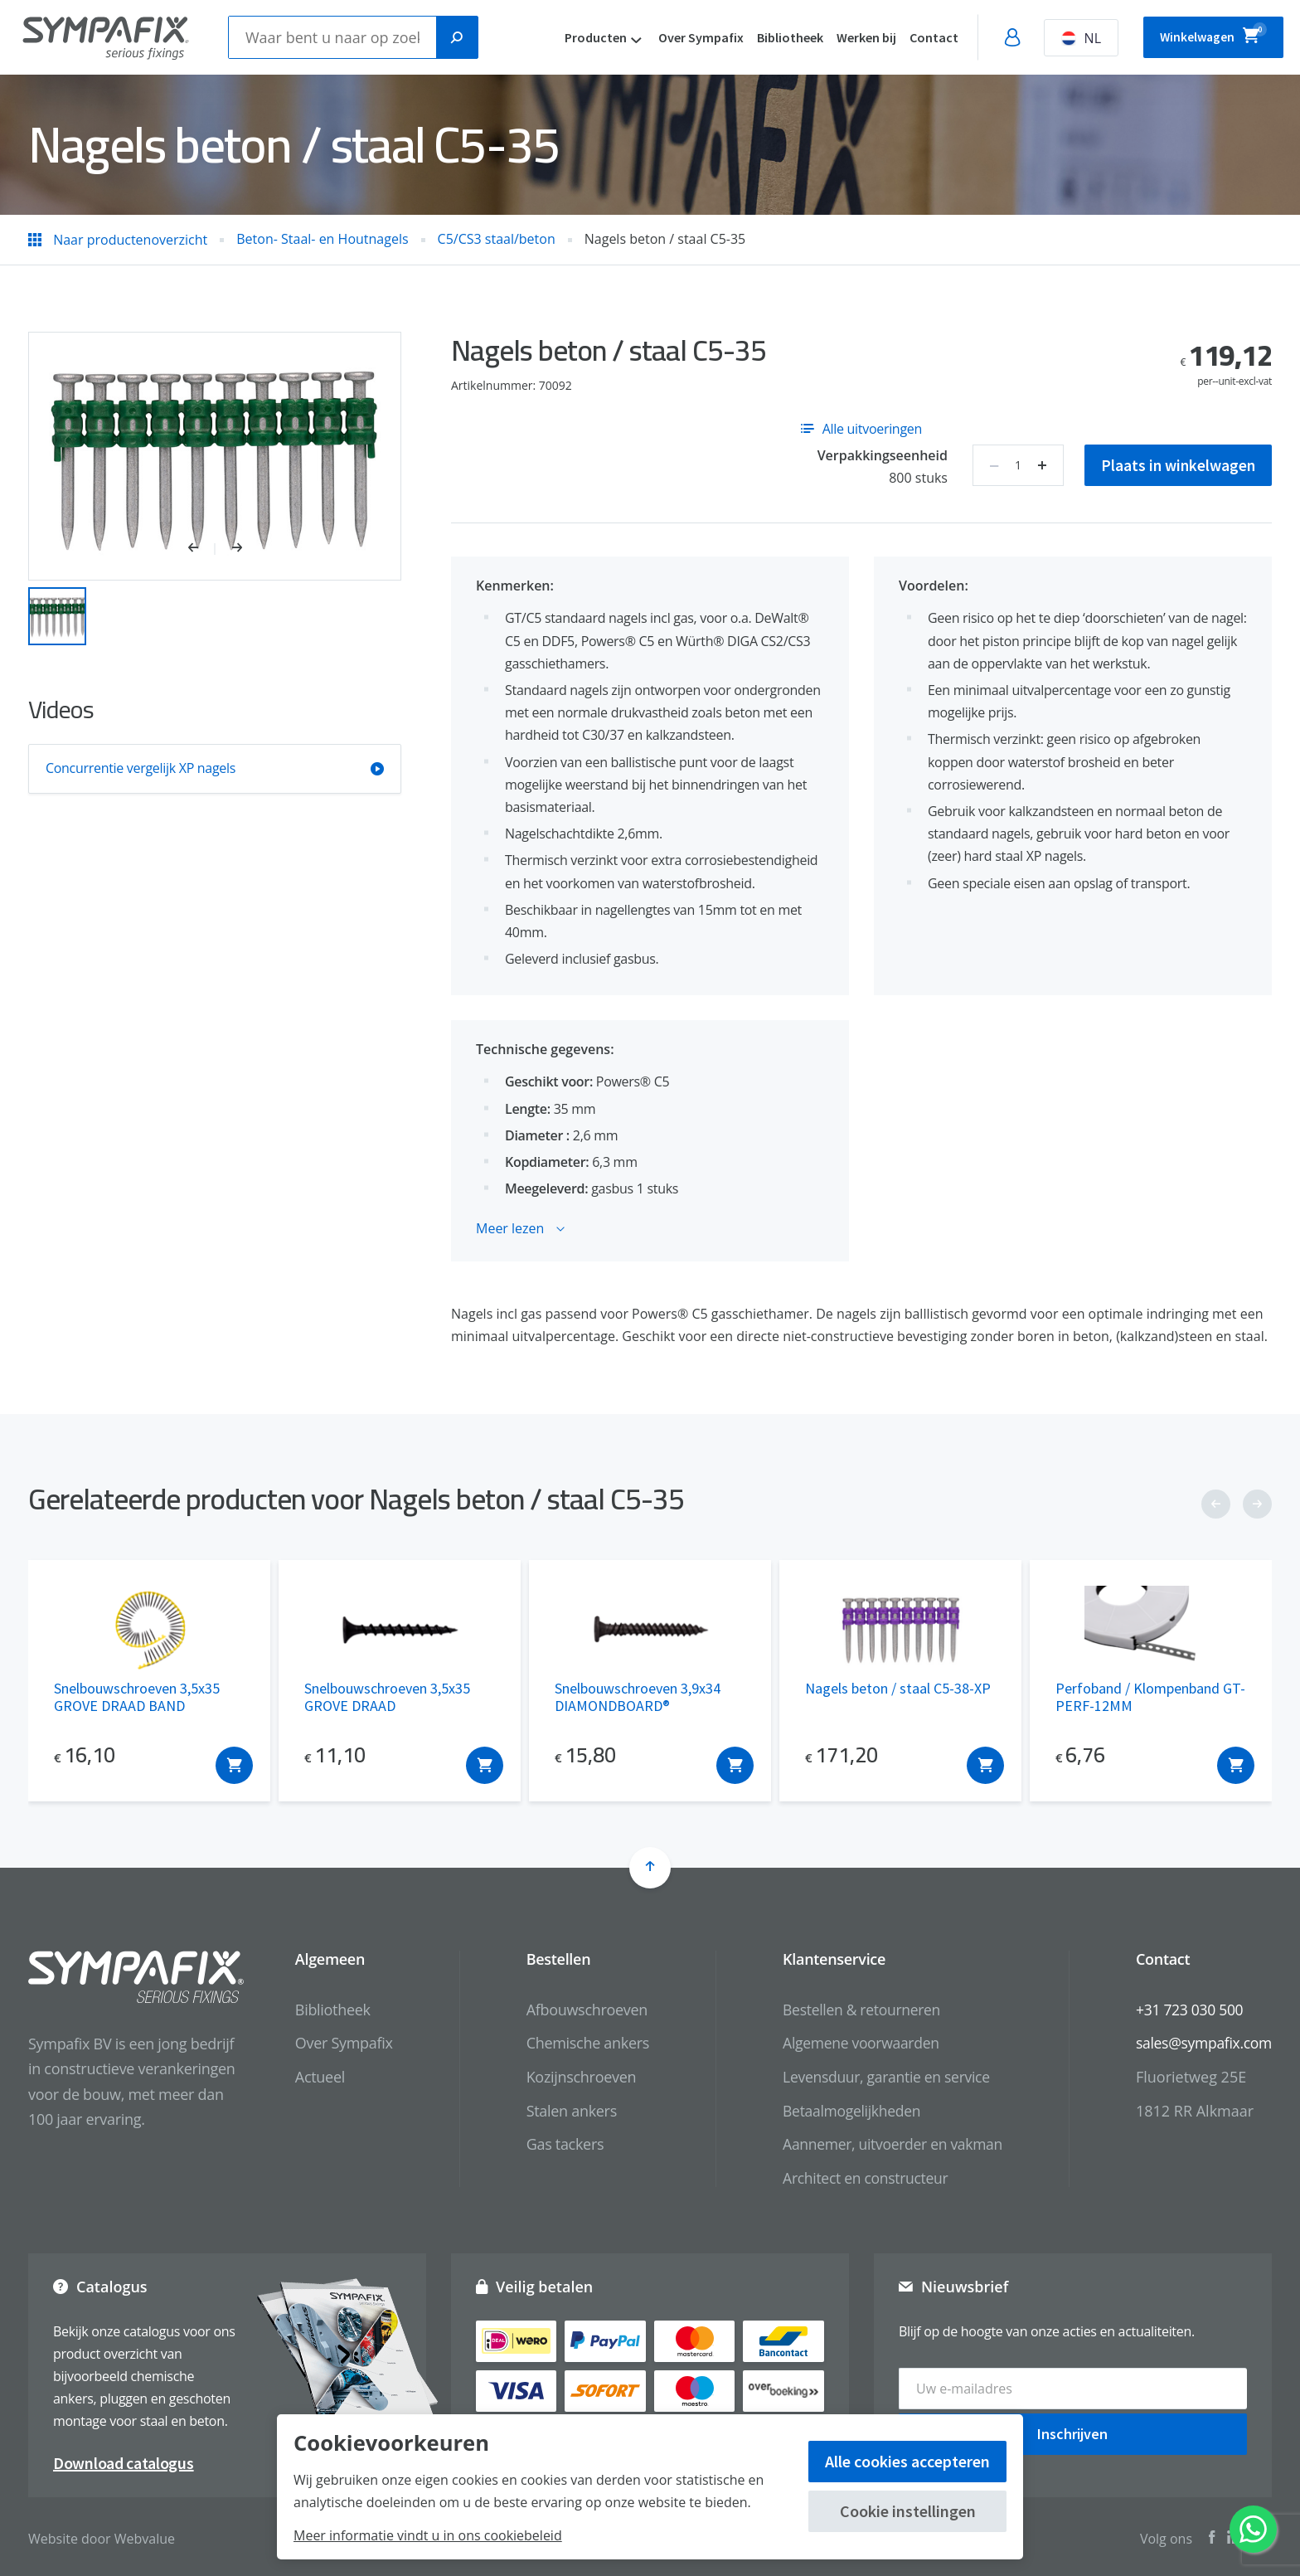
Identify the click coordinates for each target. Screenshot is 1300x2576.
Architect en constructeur (858, 2178)
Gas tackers (555, 2144)
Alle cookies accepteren (907, 2461)
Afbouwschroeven (576, 2009)
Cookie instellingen (908, 2511)
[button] (202, 549)
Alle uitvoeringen (861, 429)
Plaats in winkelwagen (1176, 464)
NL (1059, 38)
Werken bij (844, 37)
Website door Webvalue (101, 2534)
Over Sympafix (678, 37)
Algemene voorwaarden (853, 2043)
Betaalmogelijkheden (843, 2111)
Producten (573, 37)
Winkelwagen (1202, 34)
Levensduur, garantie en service (879, 2077)
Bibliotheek (768, 37)
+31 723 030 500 (1187, 2009)
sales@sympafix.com (1202, 2043)
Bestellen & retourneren (853, 2009)
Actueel (310, 2077)
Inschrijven (1072, 2429)
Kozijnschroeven (571, 2077)
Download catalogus (123, 2458)
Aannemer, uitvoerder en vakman (885, 2144)
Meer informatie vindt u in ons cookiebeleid (427, 2535)
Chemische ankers (577, 2043)
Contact (911, 37)
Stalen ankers (561, 2111)
